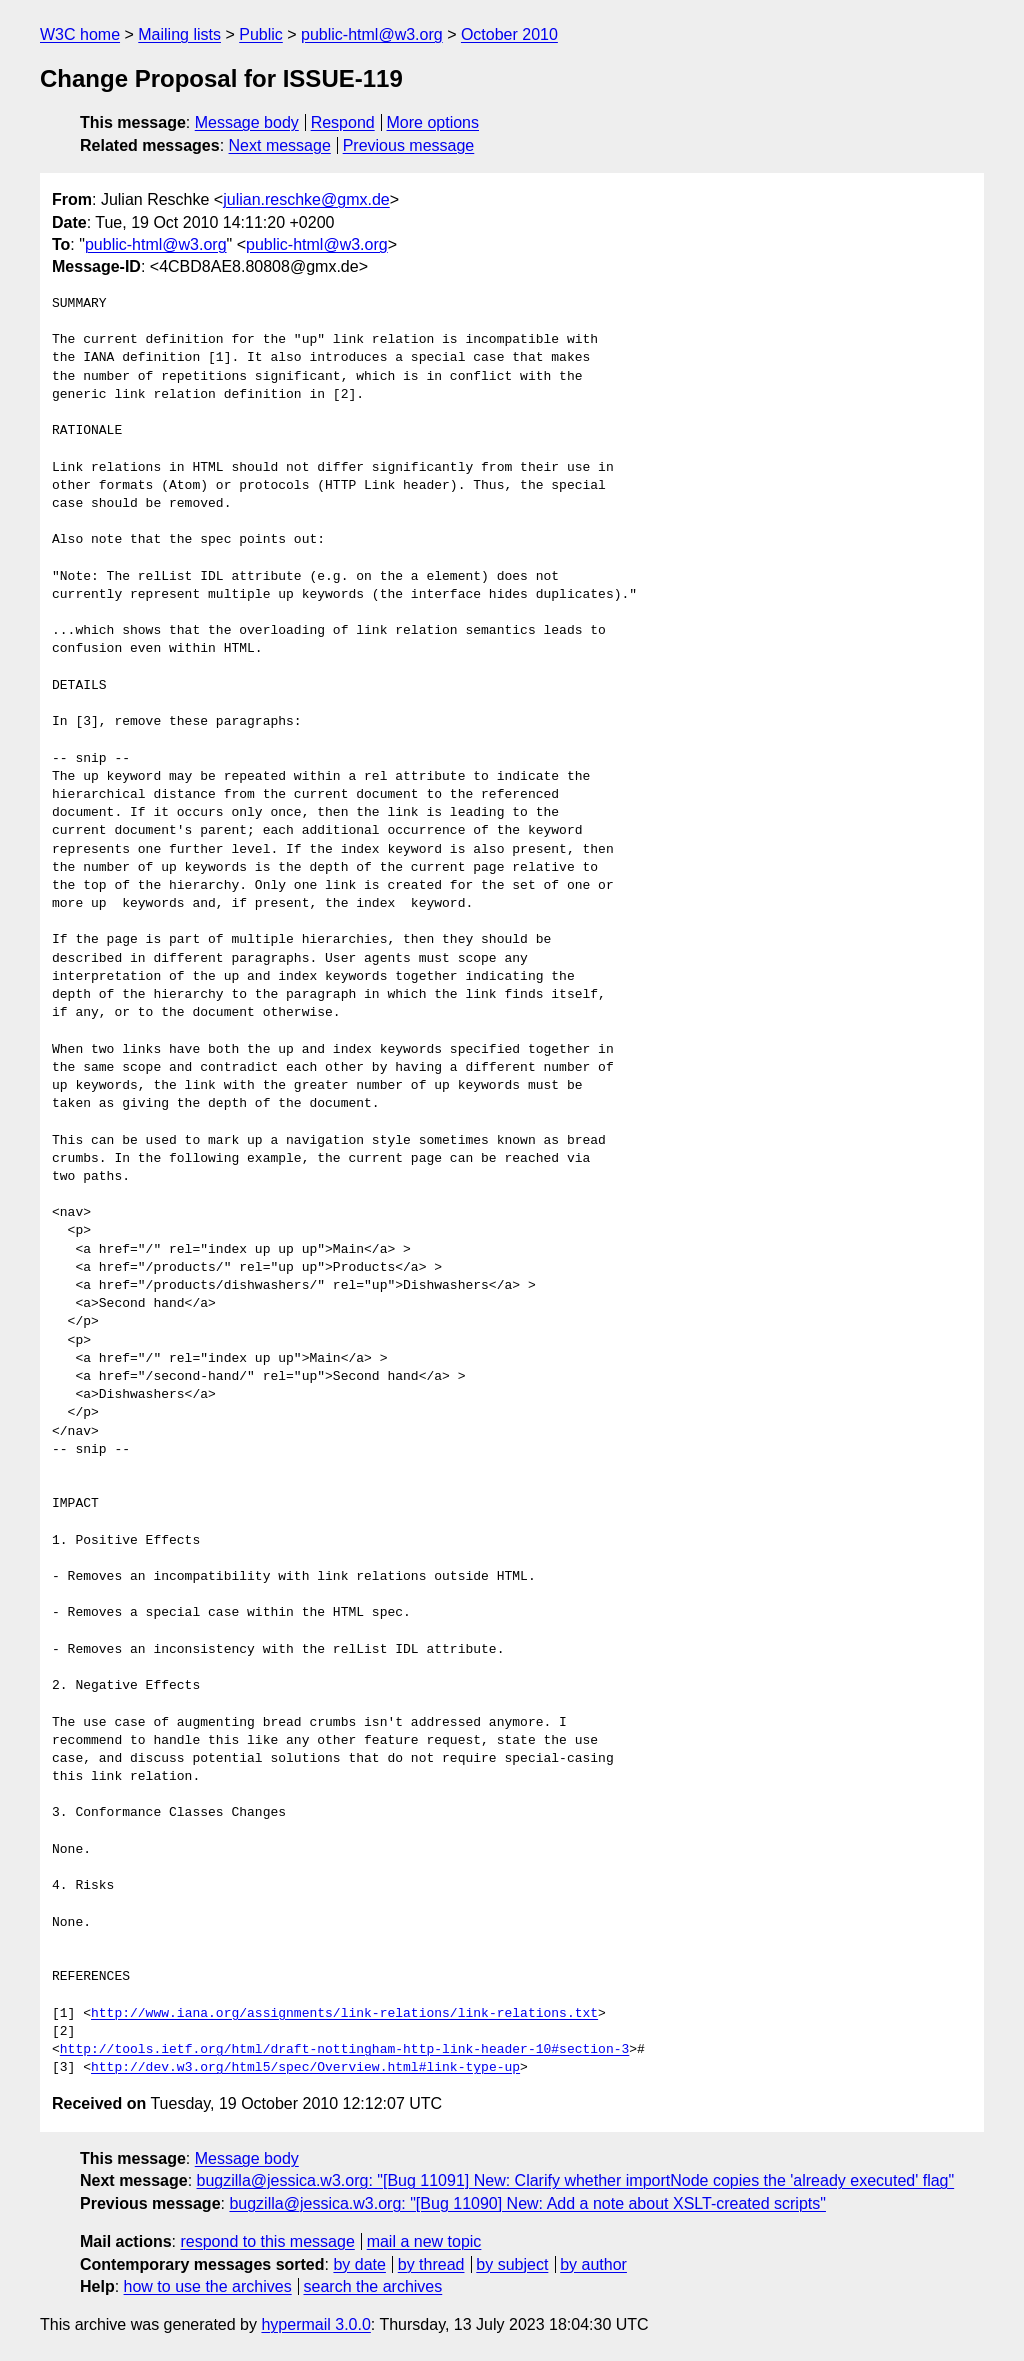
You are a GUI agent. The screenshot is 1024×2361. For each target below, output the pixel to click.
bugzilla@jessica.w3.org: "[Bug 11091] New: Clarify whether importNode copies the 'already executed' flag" (576, 2180)
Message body (247, 122)
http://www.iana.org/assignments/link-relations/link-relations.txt (344, 2014)
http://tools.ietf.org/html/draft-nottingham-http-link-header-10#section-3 (344, 2050)
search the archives (373, 2286)
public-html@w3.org (372, 34)
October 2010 (509, 34)
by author (593, 2264)
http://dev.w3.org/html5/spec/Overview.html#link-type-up (305, 2068)
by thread (431, 2264)
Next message (280, 145)
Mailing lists (179, 34)
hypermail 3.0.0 (315, 2324)
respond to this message (267, 2241)
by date (359, 2264)
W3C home (80, 34)
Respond (343, 122)
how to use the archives (208, 2286)
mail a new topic (424, 2241)
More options (433, 122)
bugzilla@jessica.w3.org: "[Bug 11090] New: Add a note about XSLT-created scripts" (527, 2203)
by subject (512, 2264)
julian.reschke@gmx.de (306, 199)
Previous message (409, 145)
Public (261, 34)
